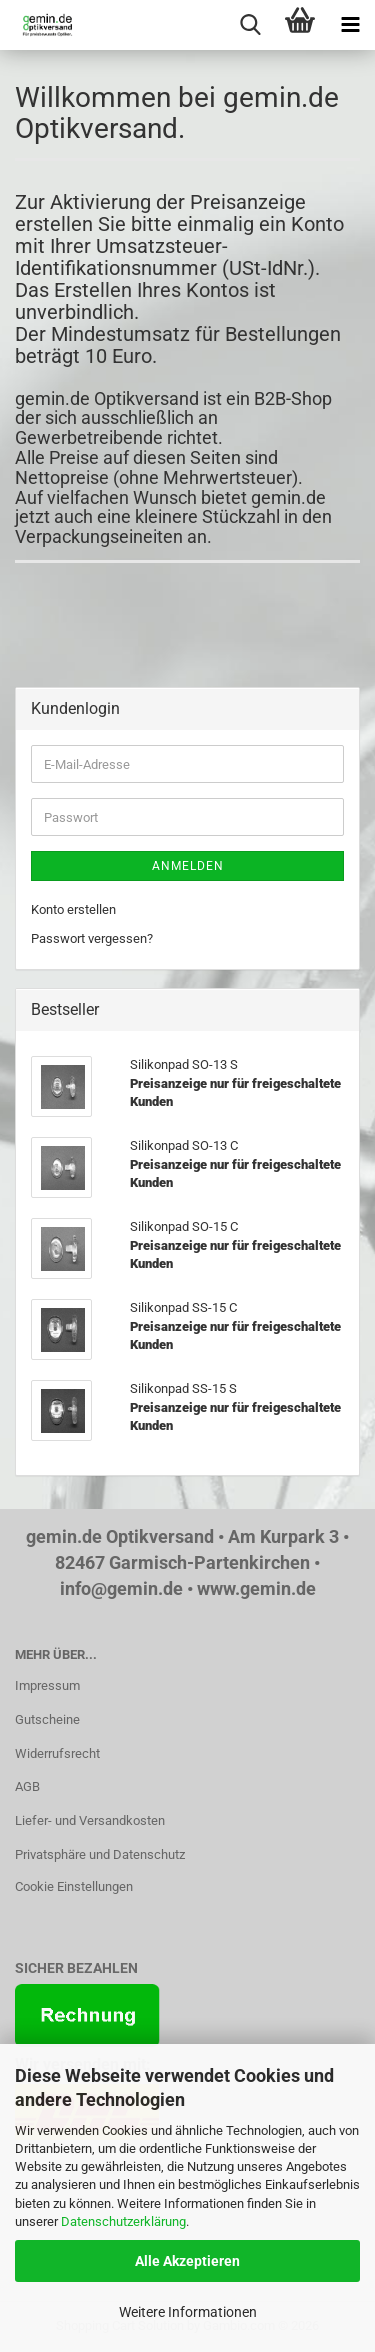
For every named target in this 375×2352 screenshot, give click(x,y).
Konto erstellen (73, 909)
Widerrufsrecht (57, 1753)
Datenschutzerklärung (123, 2221)
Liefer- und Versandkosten (90, 1820)
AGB (27, 1786)
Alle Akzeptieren (187, 2261)
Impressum (47, 1685)
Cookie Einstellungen (74, 1886)
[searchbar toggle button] (250, 25)
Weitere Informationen (188, 2312)
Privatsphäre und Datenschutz (100, 1854)
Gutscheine (47, 1719)
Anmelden (188, 866)
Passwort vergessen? (92, 938)
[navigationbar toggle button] (350, 25)
